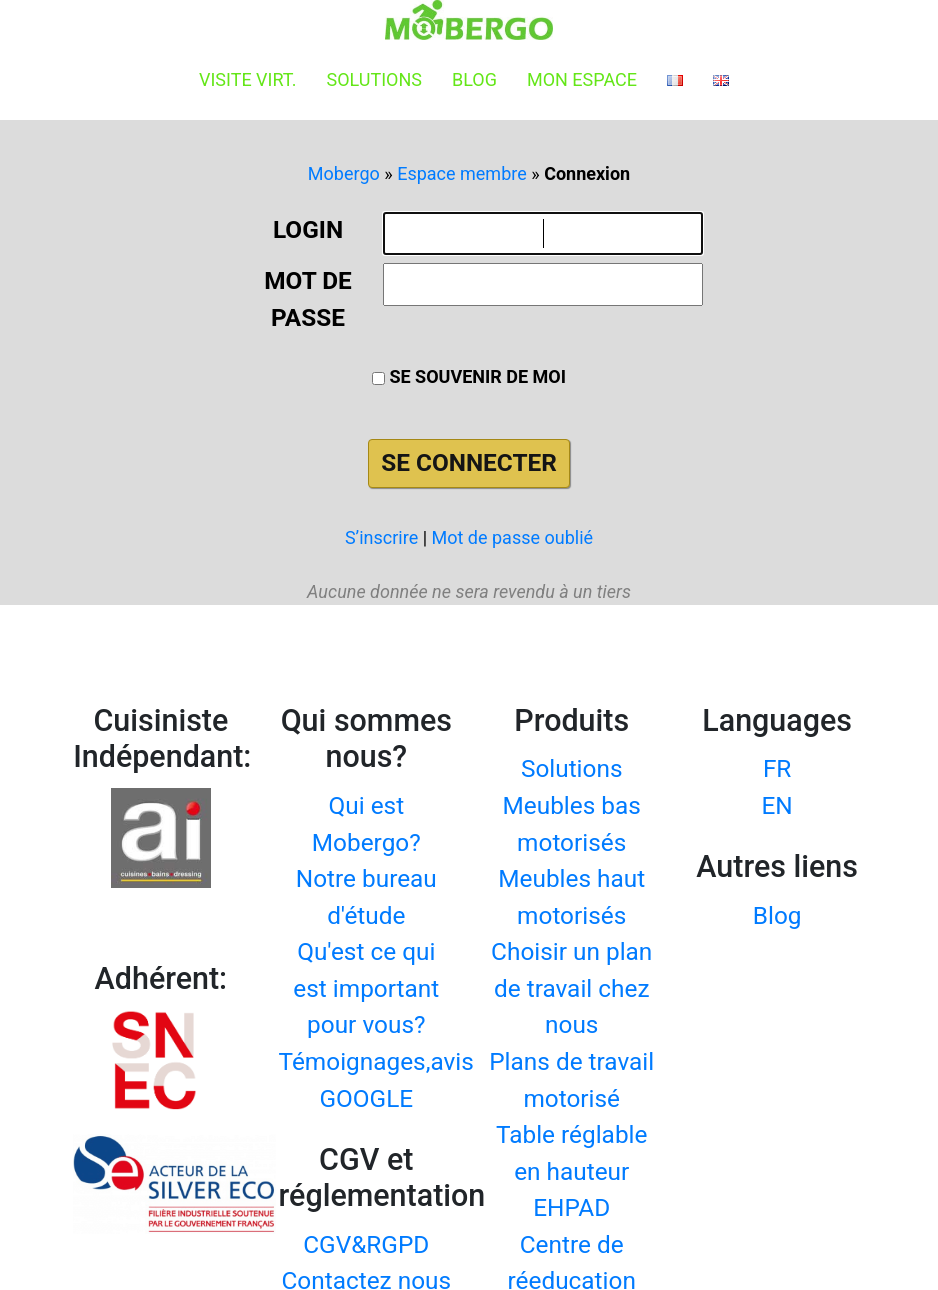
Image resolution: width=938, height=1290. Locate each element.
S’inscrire (381, 537)
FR (777, 768)
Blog (474, 79)
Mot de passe (307, 299)
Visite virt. (247, 79)
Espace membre (462, 173)
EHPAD (571, 1207)
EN (777, 805)
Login (308, 229)
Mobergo (344, 173)
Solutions (374, 79)
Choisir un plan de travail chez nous (571, 988)
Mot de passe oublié (513, 537)
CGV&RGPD (366, 1244)
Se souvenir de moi (469, 376)
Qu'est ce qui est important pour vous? (366, 988)
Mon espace (582, 79)
